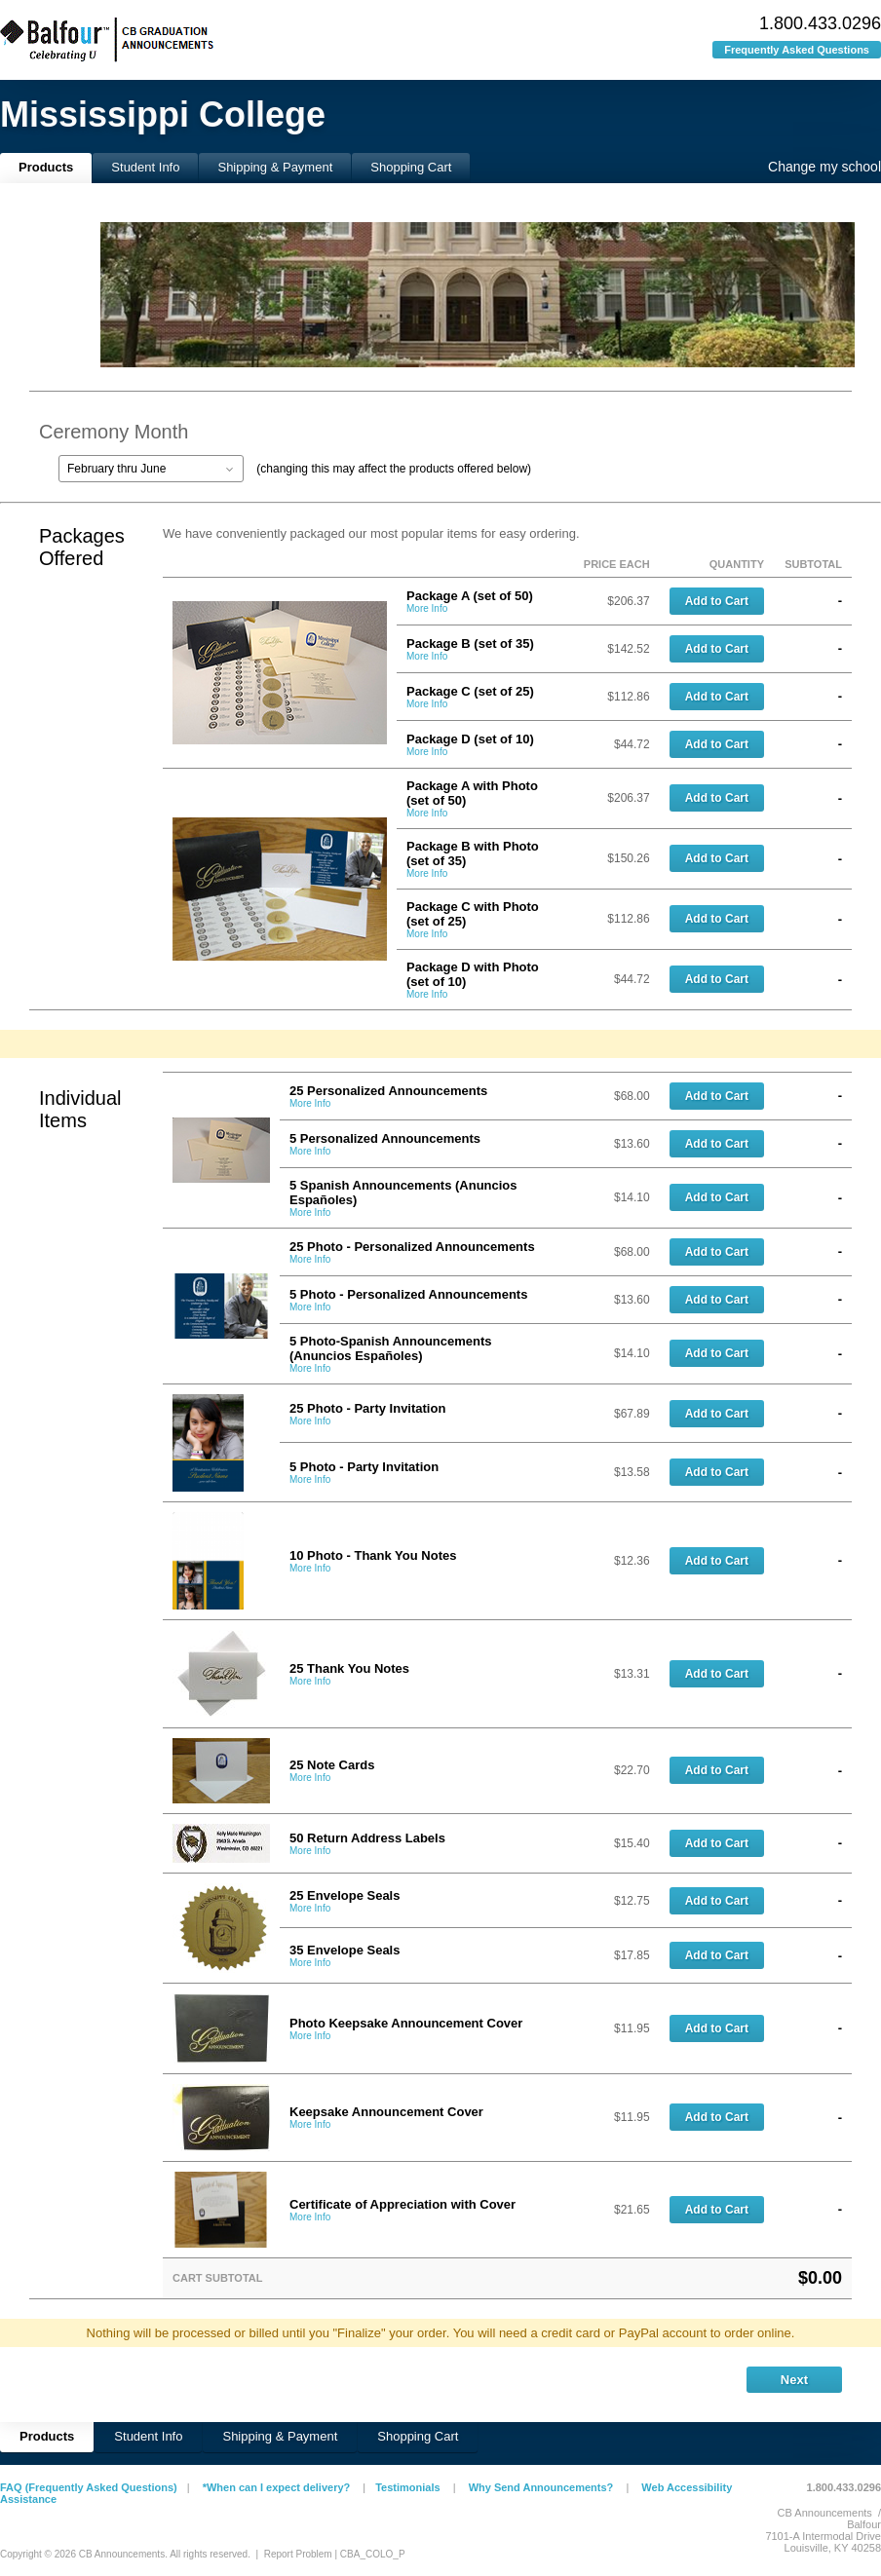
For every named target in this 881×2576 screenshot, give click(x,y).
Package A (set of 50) (469, 595)
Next (794, 2379)
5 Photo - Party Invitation (364, 1466)
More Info (426, 608)
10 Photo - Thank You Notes (372, 1555)
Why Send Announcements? (541, 2487)
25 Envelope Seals (344, 1895)
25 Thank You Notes (349, 1668)
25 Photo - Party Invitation (367, 1408)
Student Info (145, 167)
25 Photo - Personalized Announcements (412, 1246)
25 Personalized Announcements (388, 1090)
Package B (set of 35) (470, 643)
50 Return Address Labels (367, 1838)
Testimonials (407, 2487)
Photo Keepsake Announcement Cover (405, 2023)
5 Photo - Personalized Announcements (408, 1294)
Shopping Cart (410, 167)
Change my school (824, 166)
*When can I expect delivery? (277, 2487)
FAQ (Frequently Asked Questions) (88, 2487)
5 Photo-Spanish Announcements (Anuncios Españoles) (390, 1348)
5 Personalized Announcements (384, 1138)
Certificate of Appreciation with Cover (402, 2204)
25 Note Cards (331, 1765)
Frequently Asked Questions (796, 50)
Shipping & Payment (274, 167)
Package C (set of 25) (470, 691)
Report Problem (298, 2554)
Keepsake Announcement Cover (386, 2111)
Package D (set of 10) (470, 739)
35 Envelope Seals (344, 1950)
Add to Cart (716, 601)
